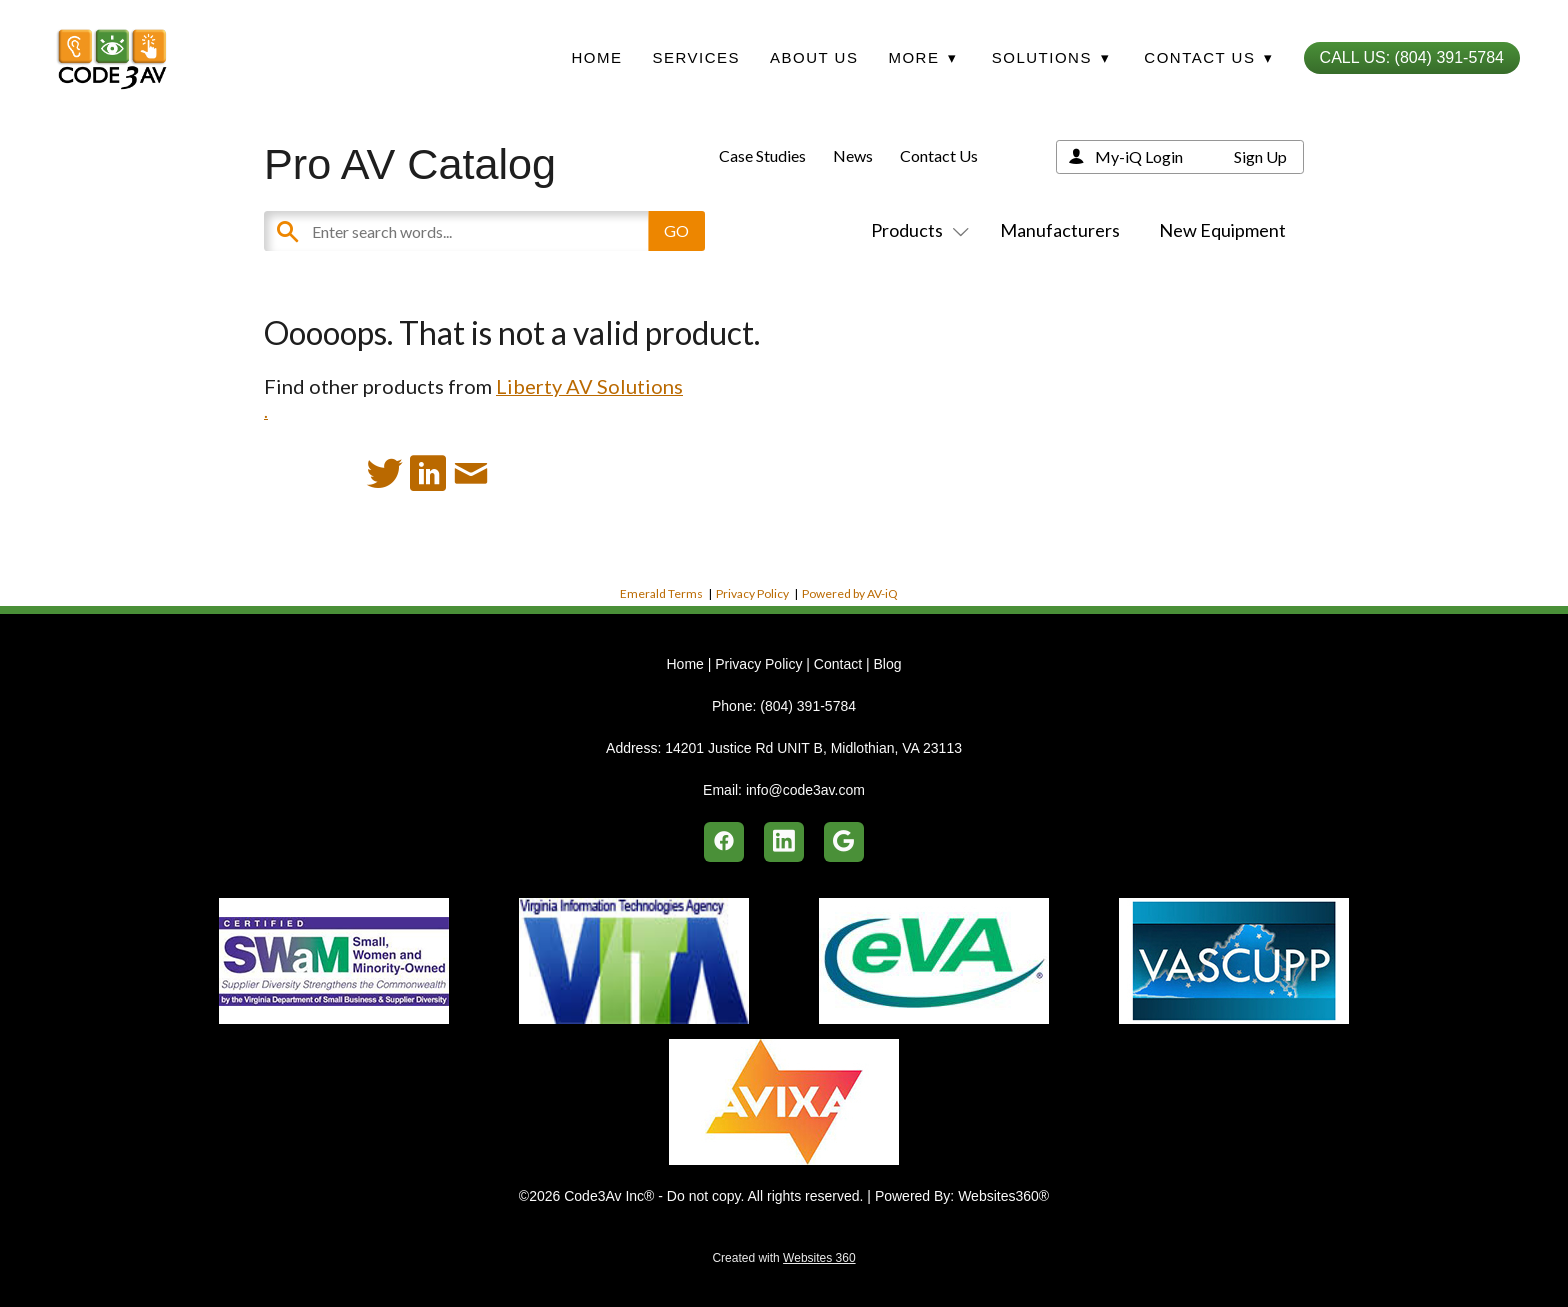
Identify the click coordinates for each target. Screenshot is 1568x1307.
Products (916, 230)
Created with (783, 1258)
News (853, 155)
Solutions (1051, 57)
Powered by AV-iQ (850, 593)
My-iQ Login (1139, 156)
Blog (887, 664)
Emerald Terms (661, 593)
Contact (838, 664)
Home (596, 57)
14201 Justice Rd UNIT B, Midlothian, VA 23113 (813, 748)
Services (696, 57)
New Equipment (1222, 230)
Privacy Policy (752, 593)
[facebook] (724, 842)
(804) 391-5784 (808, 706)
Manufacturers (1060, 230)
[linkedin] (784, 842)
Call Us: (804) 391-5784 (1412, 57)
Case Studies (762, 155)
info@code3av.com (805, 790)
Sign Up (1260, 156)
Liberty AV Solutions (589, 386)
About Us (814, 57)
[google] (844, 842)
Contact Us (939, 155)
